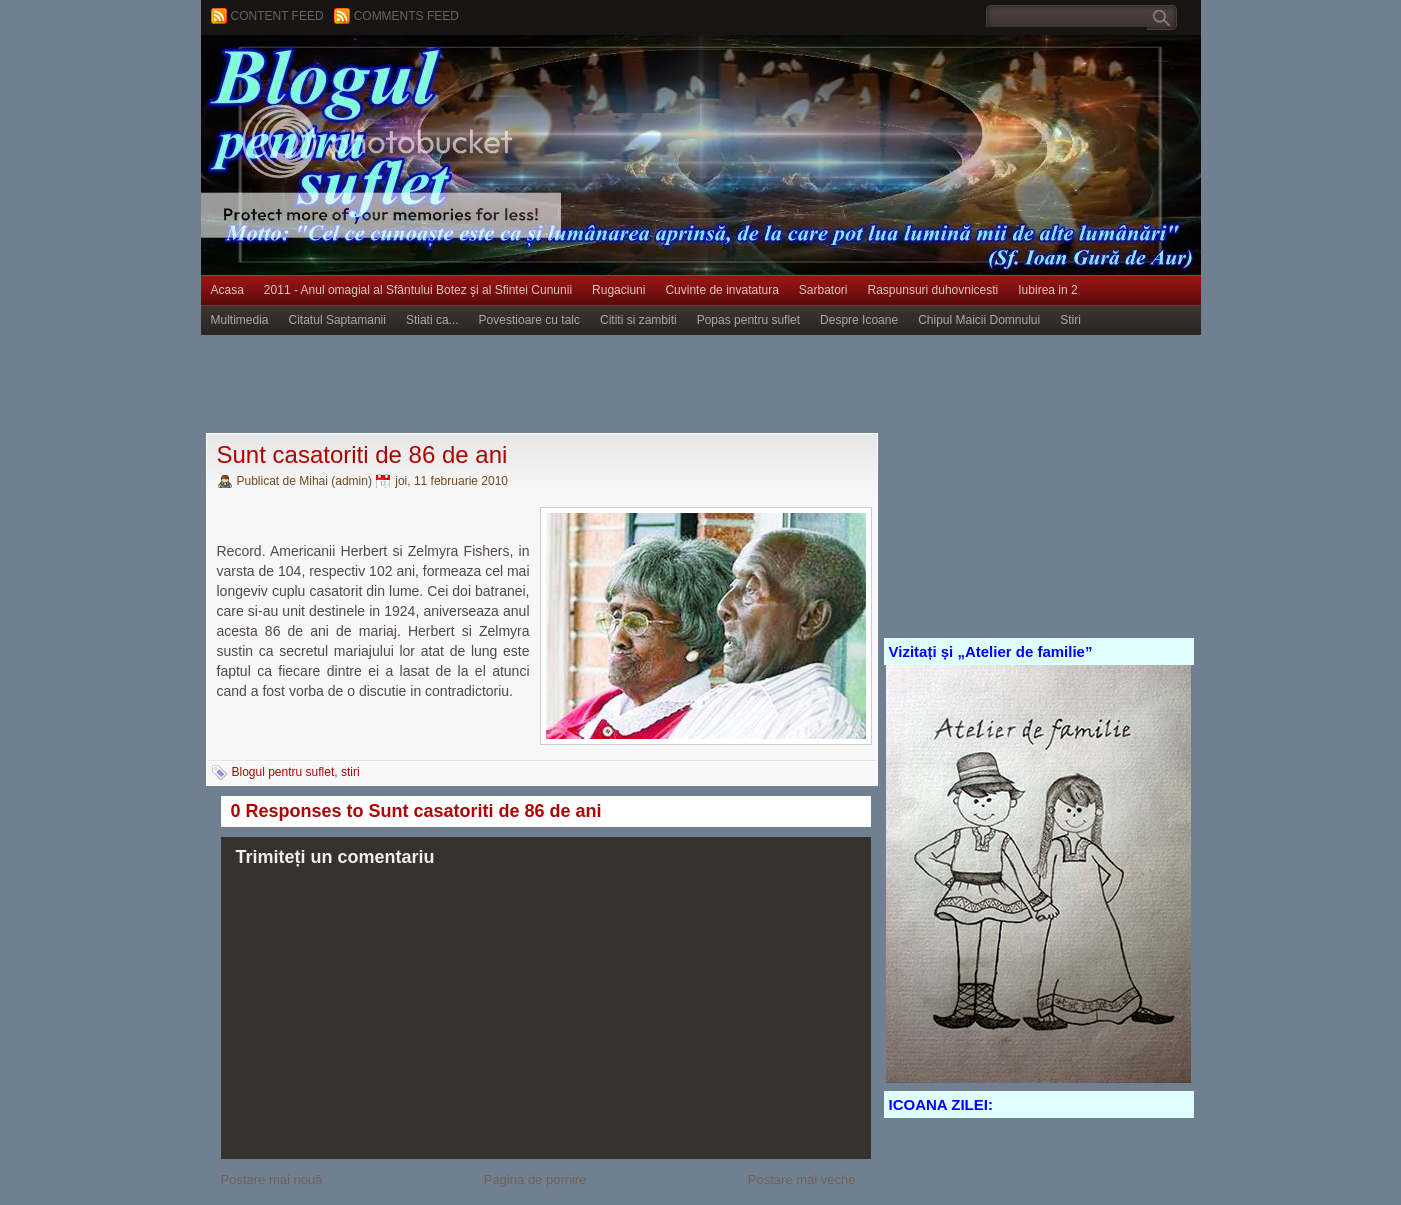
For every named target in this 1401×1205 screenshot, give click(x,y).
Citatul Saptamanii (337, 320)
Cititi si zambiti (638, 320)
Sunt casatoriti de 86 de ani (362, 454)
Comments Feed (406, 16)
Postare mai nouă (272, 1179)
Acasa (227, 290)
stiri (350, 772)
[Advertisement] (565, 385)
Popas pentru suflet (748, 320)
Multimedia (240, 320)
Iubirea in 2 (1047, 290)
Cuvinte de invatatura (721, 290)
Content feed (277, 16)
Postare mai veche (802, 1179)
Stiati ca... (432, 320)
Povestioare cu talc (529, 320)
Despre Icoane (859, 320)
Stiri (1070, 320)
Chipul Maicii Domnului (979, 320)
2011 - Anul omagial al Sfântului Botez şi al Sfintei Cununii (418, 290)
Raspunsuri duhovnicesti (933, 290)
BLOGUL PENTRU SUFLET (426, 75)
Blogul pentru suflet (283, 772)
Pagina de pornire (535, 1179)
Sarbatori (823, 290)
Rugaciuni (618, 290)
